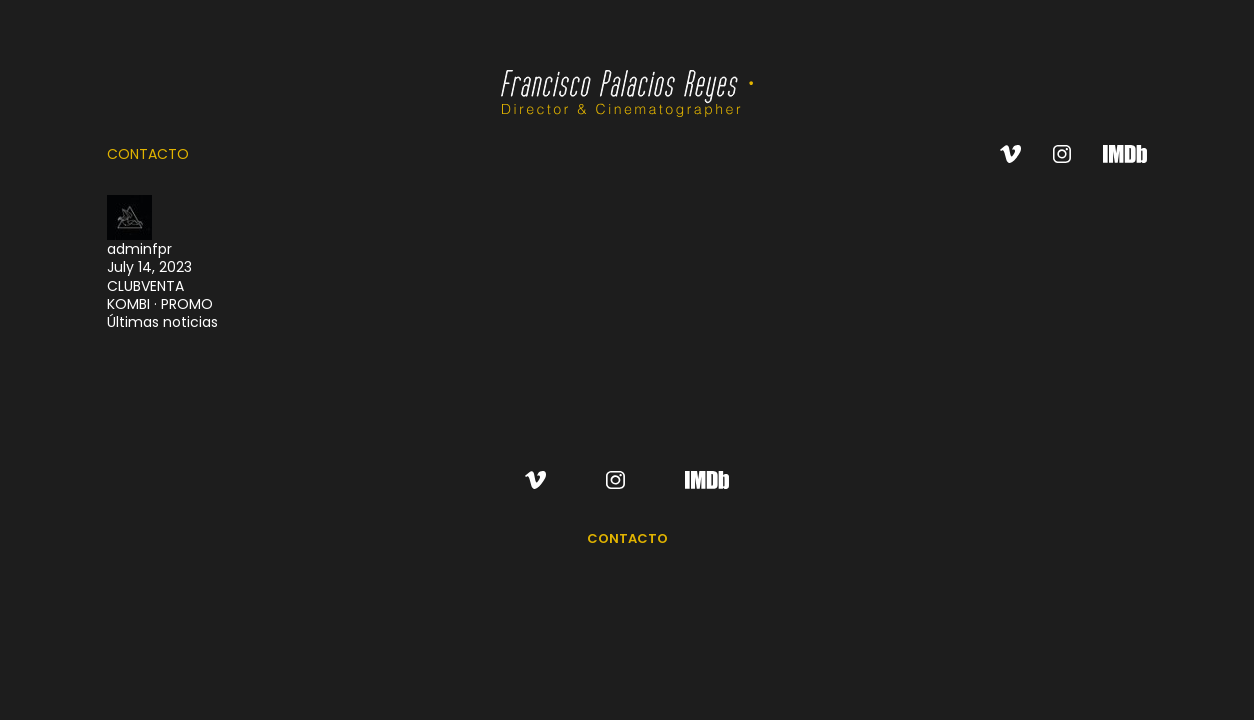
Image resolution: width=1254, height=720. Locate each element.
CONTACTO (148, 154)
